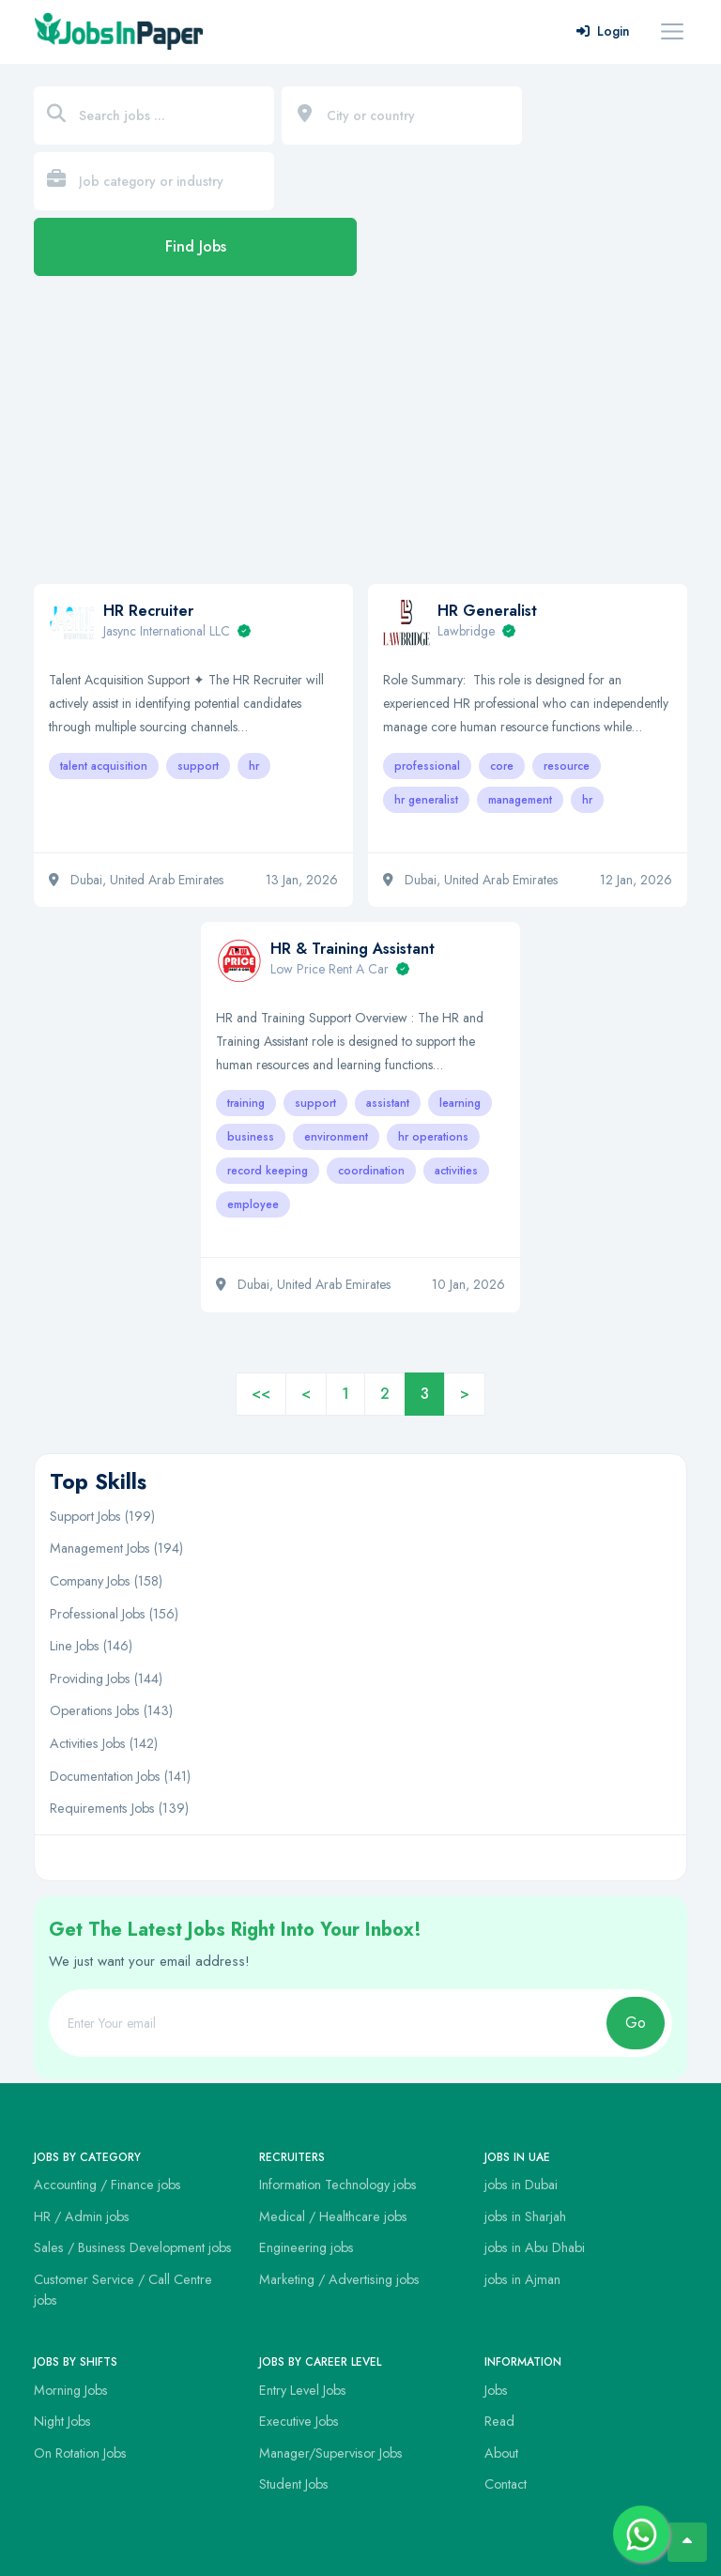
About (501, 2453)
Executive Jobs (299, 2421)
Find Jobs (195, 246)
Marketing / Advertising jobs (339, 2279)
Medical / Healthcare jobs (333, 2216)
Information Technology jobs (338, 2184)
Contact (505, 2484)
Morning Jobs (71, 2390)
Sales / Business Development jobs (133, 2247)
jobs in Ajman (522, 2279)
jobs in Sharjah (525, 2216)
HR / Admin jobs (82, 2216)
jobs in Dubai (521, 2184)
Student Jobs (294, 2484)
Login (603, 31)
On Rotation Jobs (80, 2453)
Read (499, 2421)
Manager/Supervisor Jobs (331, 2453)
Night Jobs (62, 2421)
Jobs (496, 2390)
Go (635, 2022)
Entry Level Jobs (302, 2390)
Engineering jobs (306, 2247)
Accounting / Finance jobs (107, 2184)
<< (261, 1393)
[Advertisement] (360, 439)
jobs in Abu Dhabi (534, 2247)
